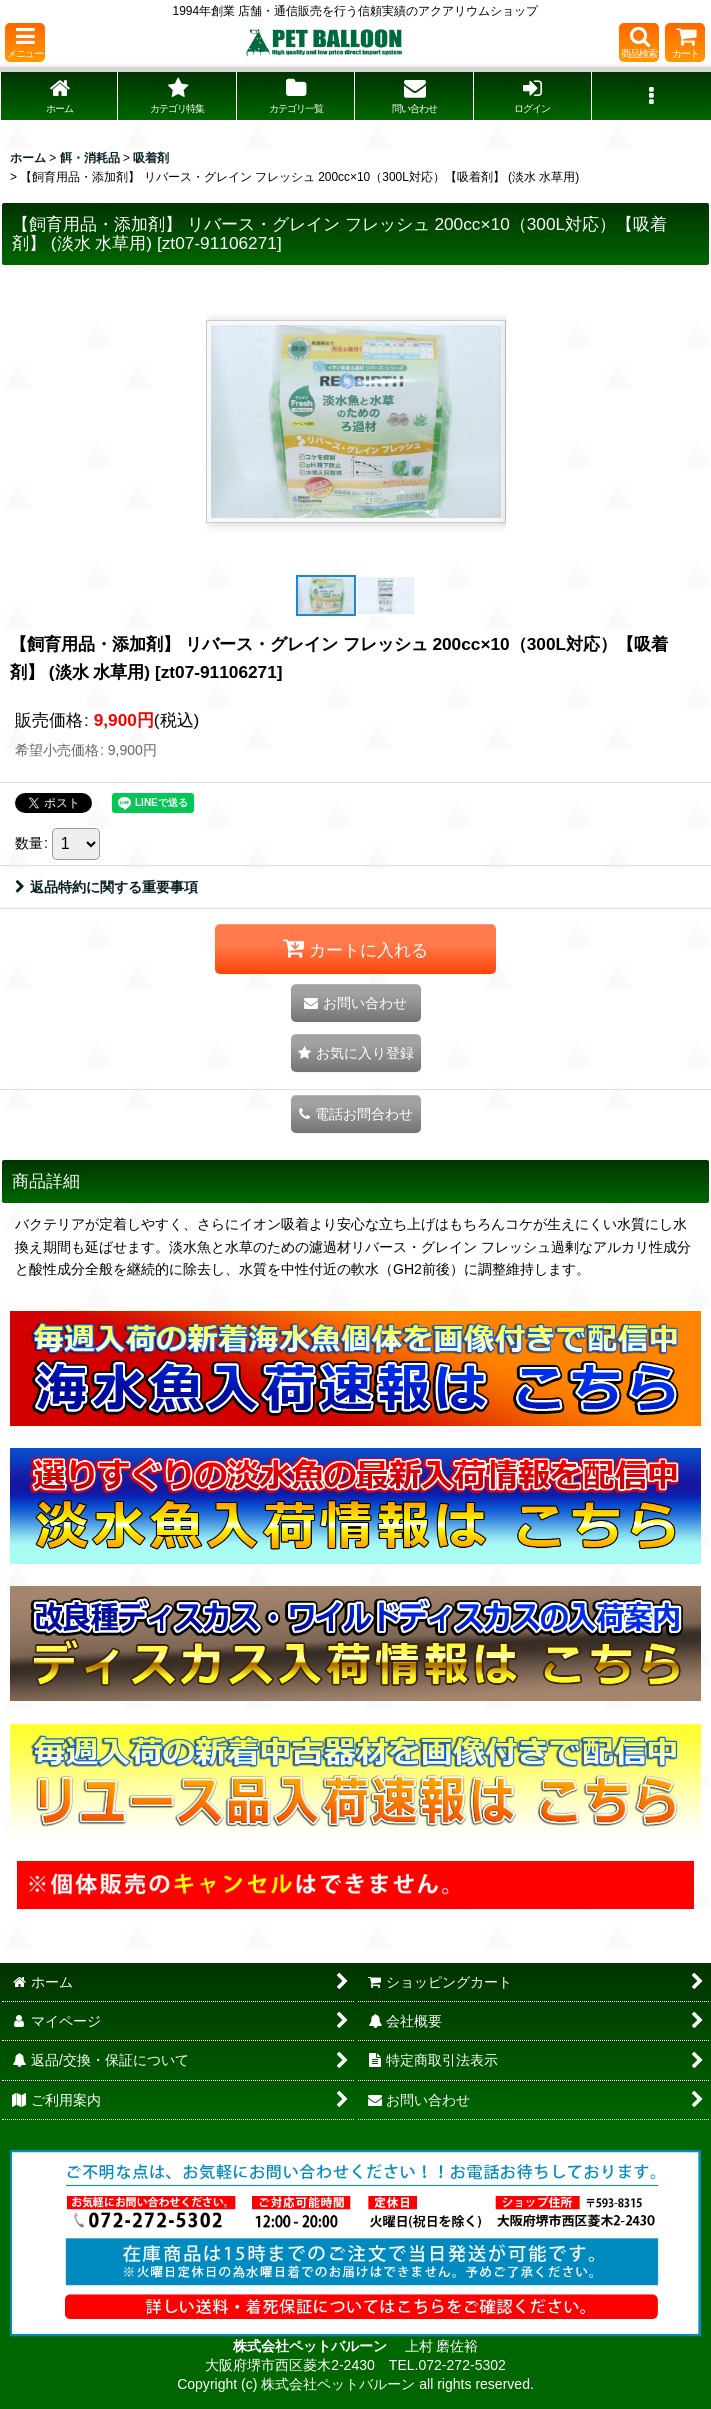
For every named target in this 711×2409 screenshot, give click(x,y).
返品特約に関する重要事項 (106, 887)
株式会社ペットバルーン (312, 2346)
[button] (25, 42)
